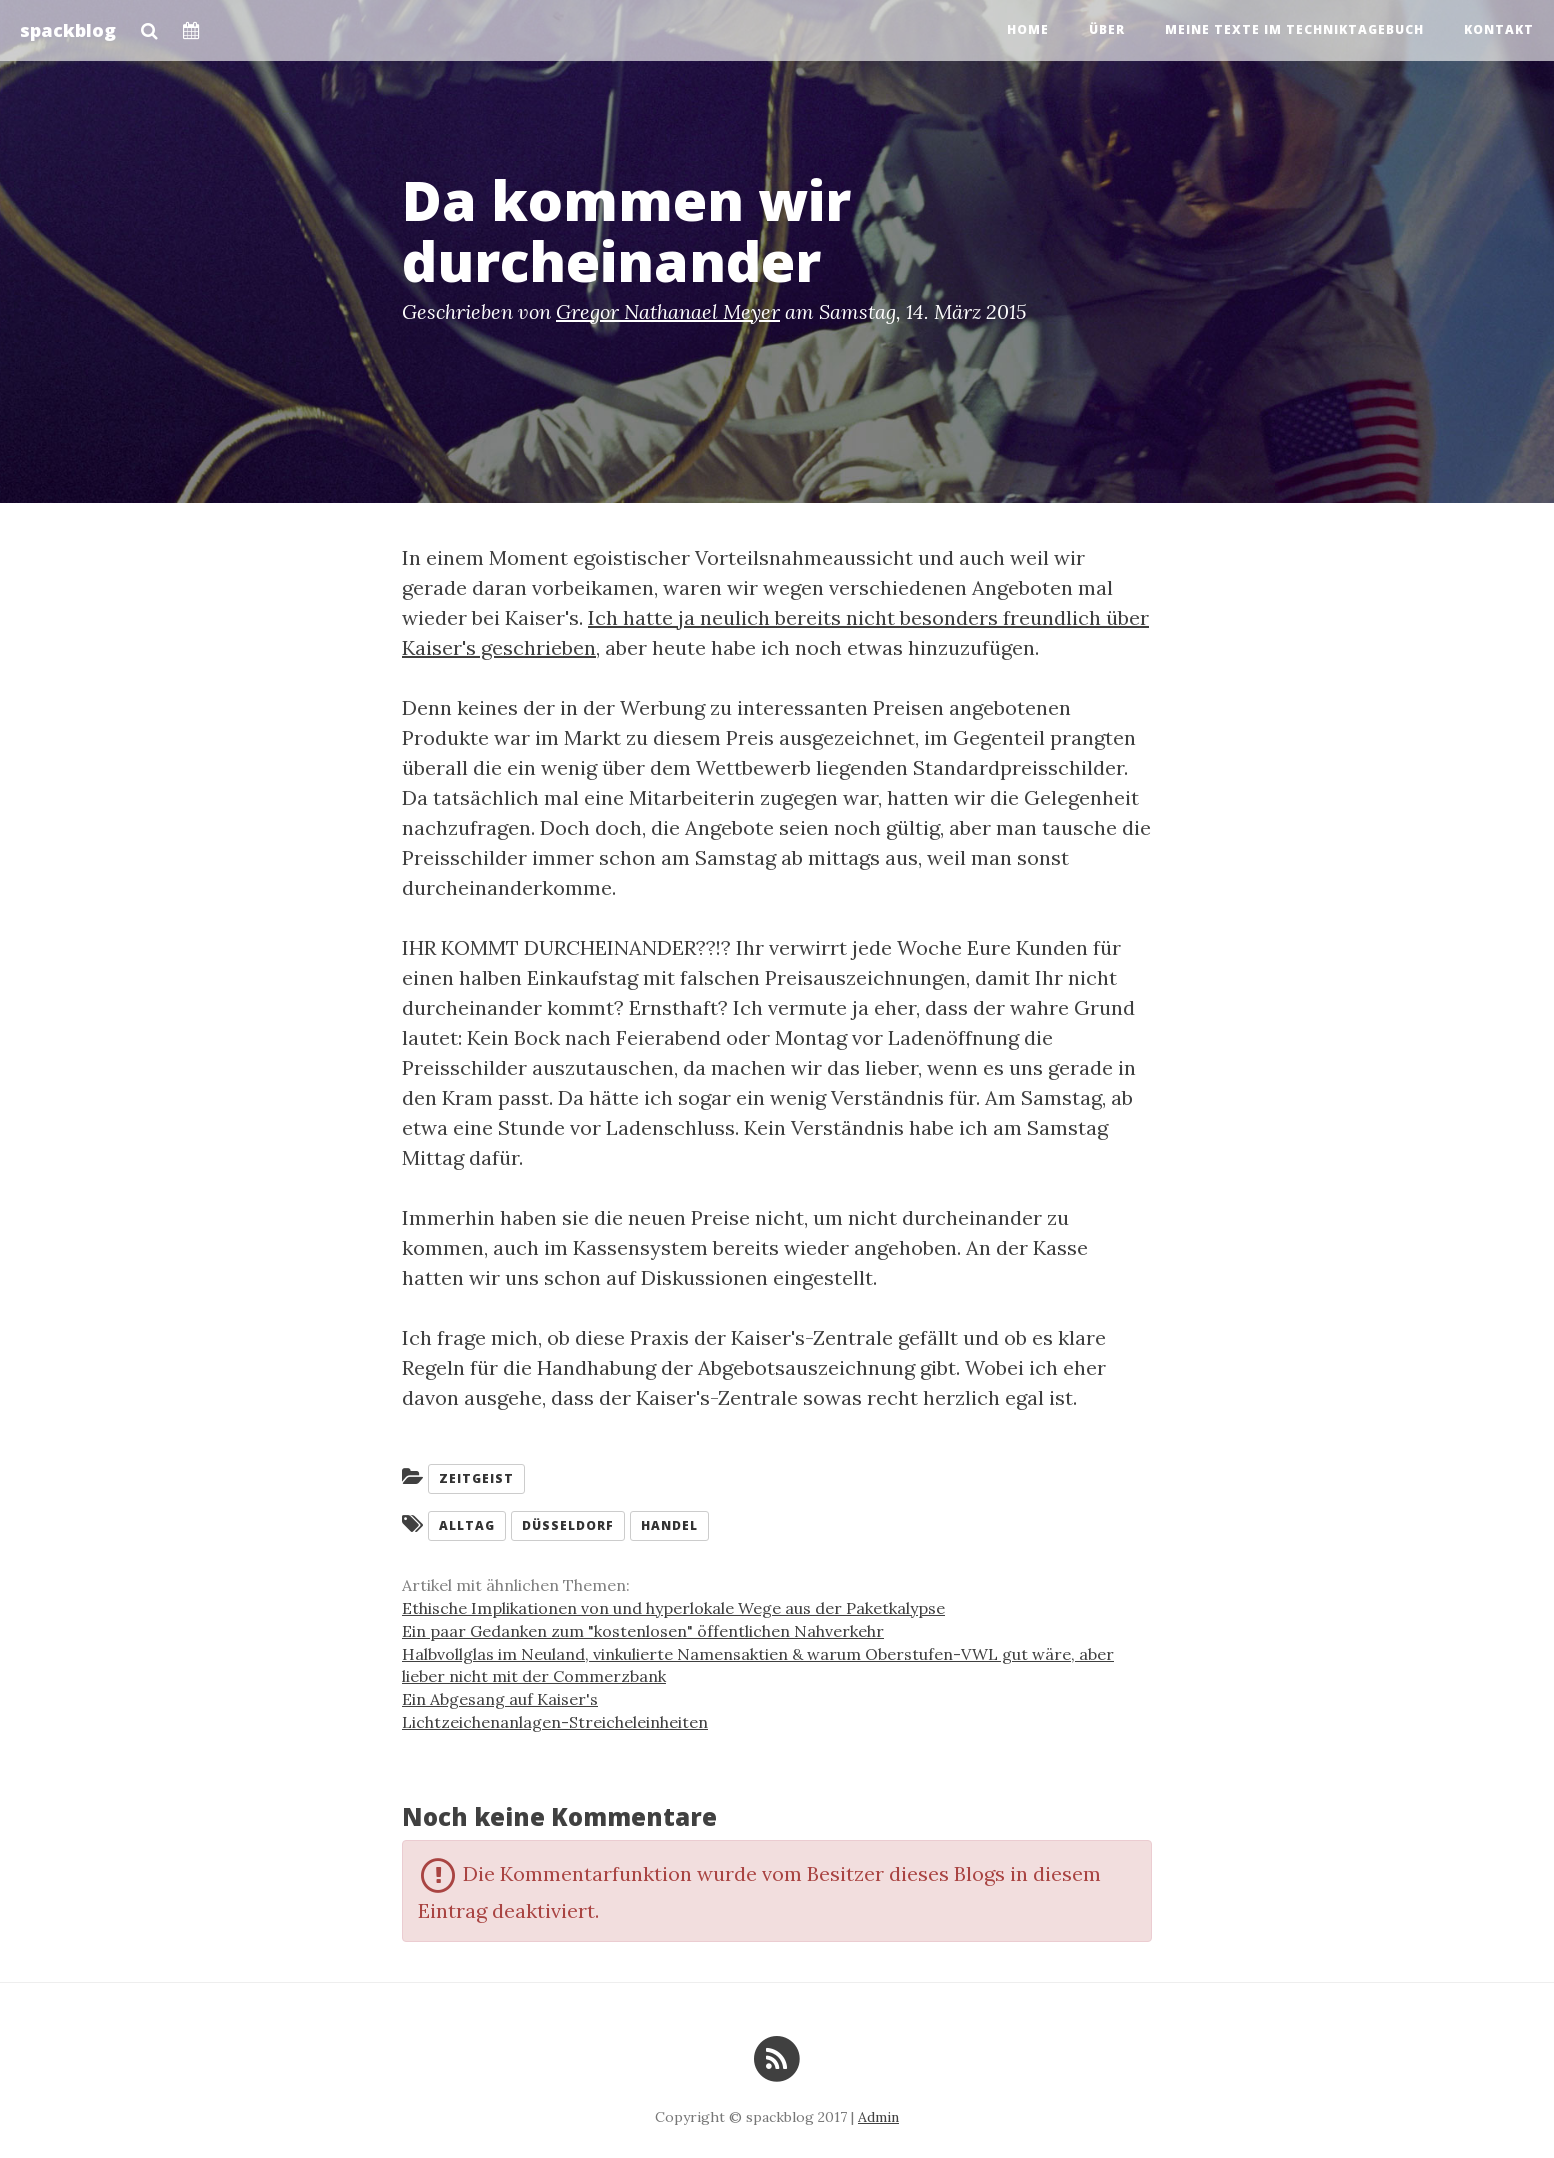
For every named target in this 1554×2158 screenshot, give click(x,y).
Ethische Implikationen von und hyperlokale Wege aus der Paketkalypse (673, 1608)
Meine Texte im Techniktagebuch (1294, 29)
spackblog (68, 30)
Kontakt (1499, 29)
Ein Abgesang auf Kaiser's (500, 1699)
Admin (878, 2117)
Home (1028, 29)
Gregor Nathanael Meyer (668, 311)
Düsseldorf (568, 1525)
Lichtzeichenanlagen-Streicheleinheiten (555, 1722)
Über (1107, 29)
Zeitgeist (476, 1478)
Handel (669, 1525)
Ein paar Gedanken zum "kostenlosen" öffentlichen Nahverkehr (643, 1631)
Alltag (467, 1525)
